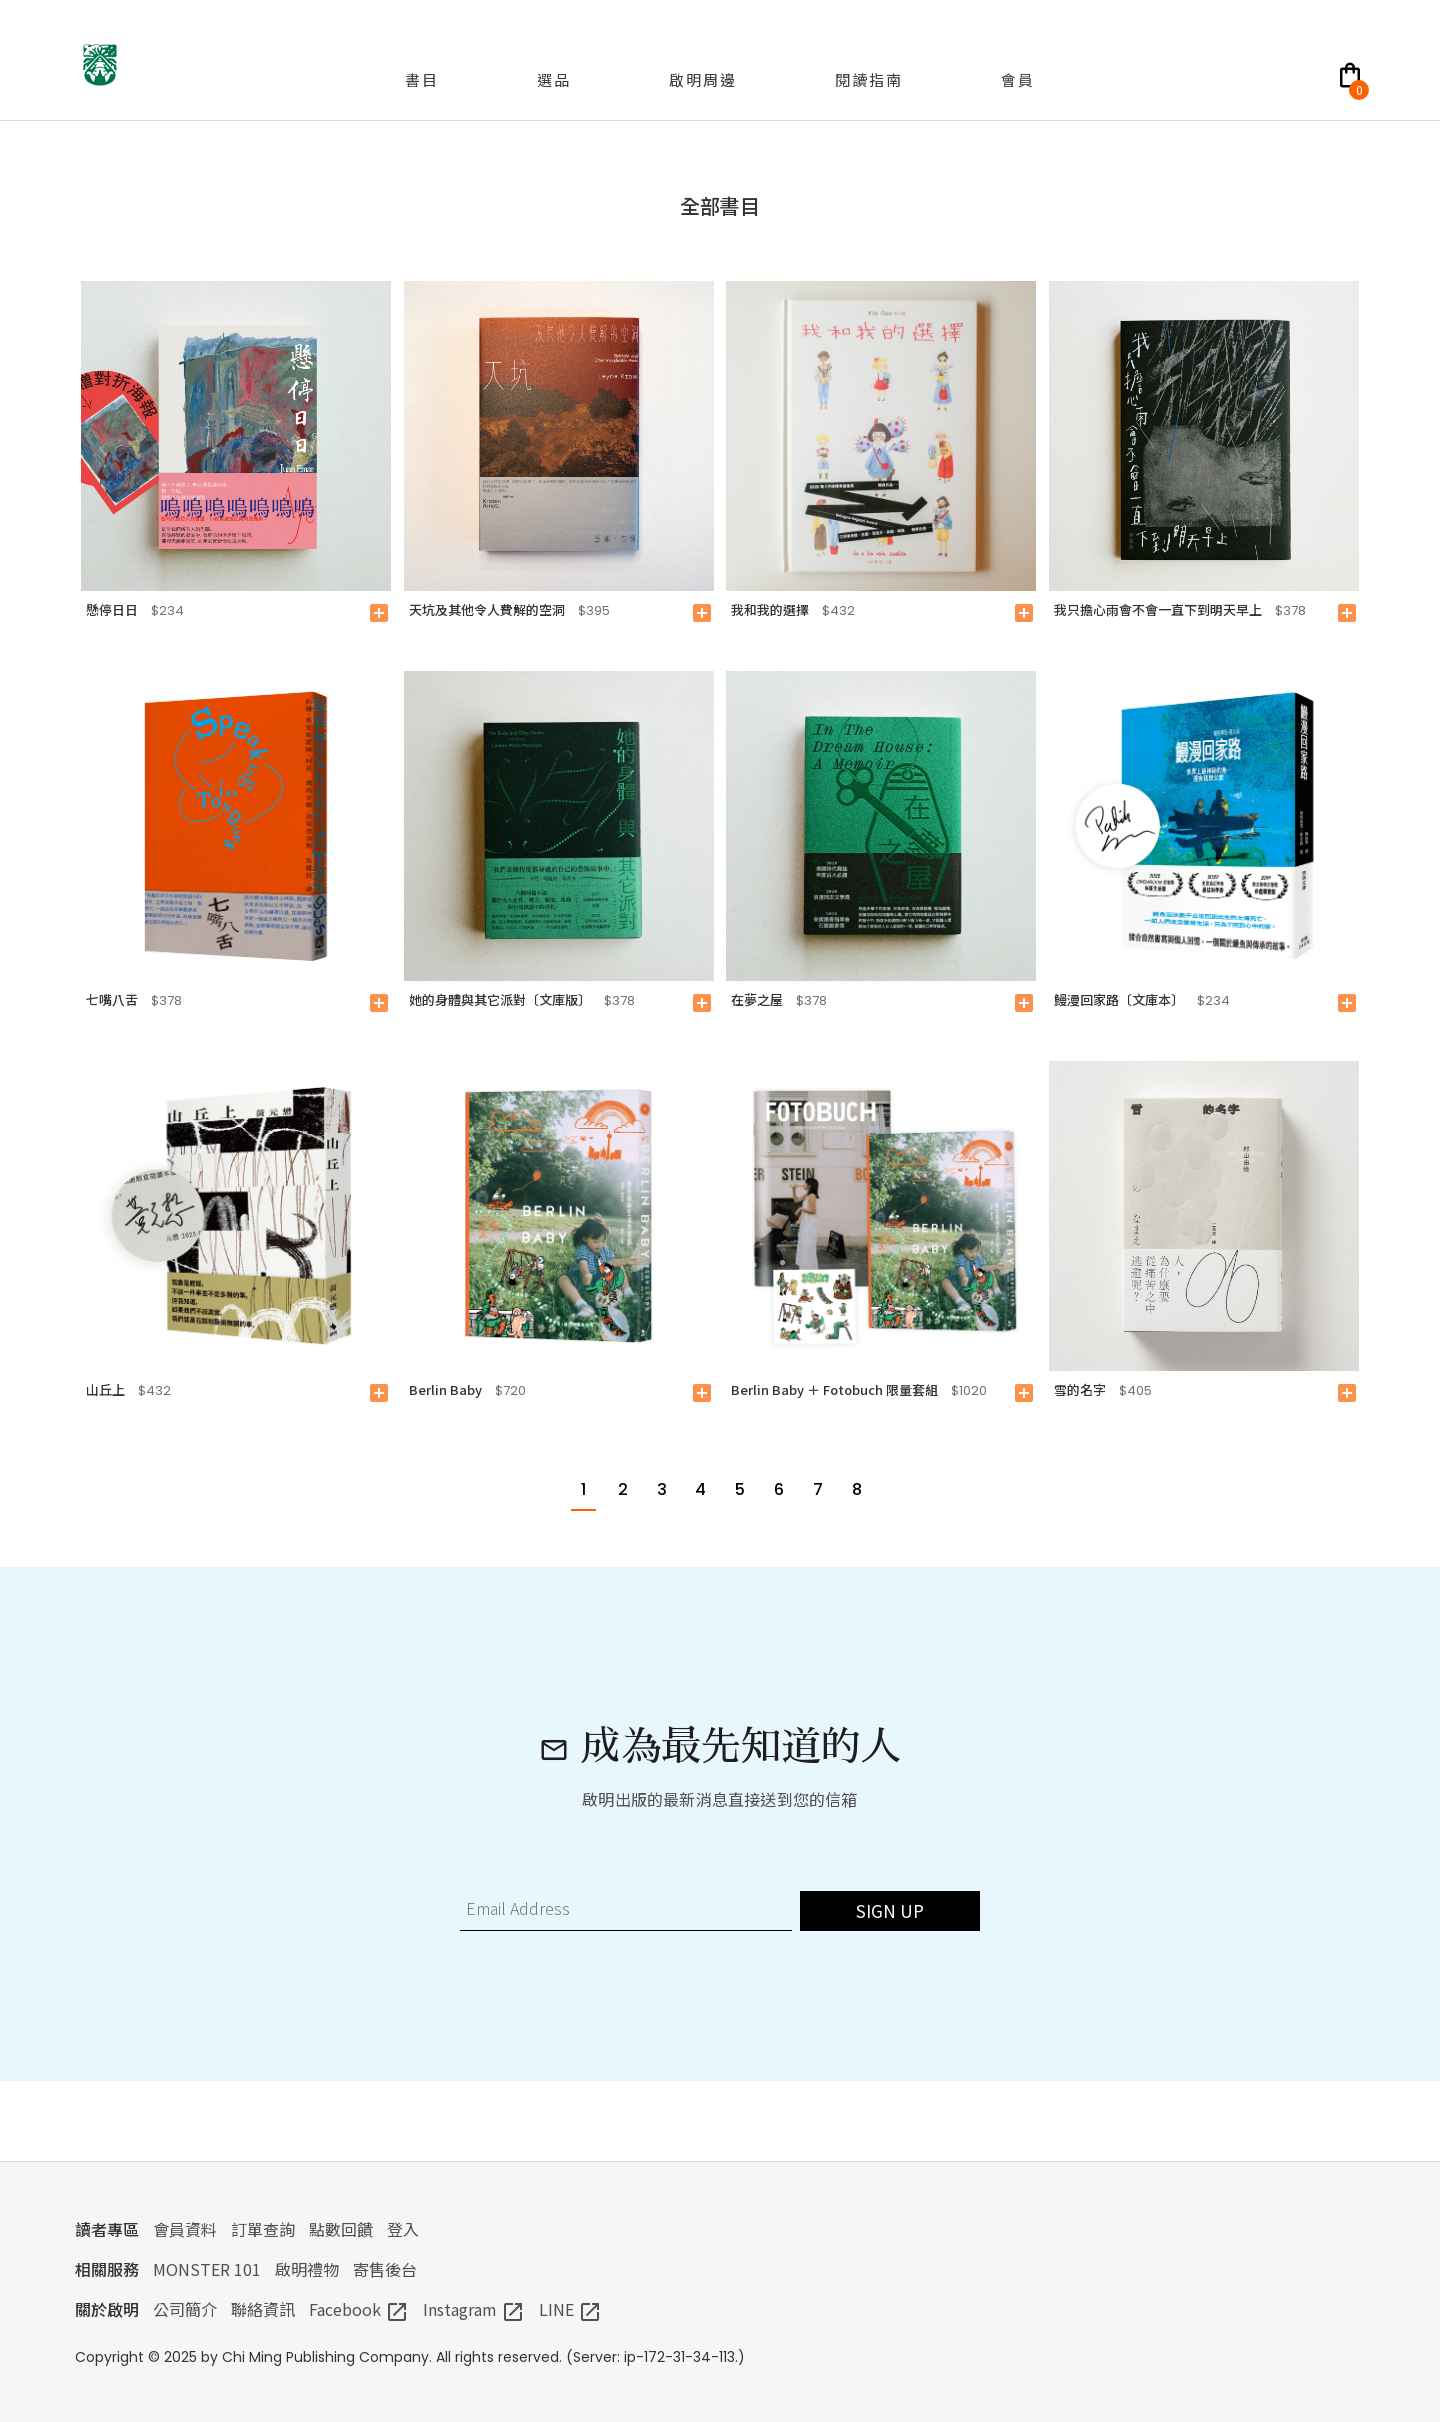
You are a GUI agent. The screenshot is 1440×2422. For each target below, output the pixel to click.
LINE (570, 2309)
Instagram (474, 2309)
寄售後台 (385, 2269)
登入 (403, 2229)
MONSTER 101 (207, 2269)
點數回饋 (341, 2229)
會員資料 (185, 2229)
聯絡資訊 (263, 2309)
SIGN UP (890, 1910)
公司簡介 (185, 2309)
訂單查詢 (263, 2229)
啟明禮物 (307, 2269)
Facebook (359, 2309)
